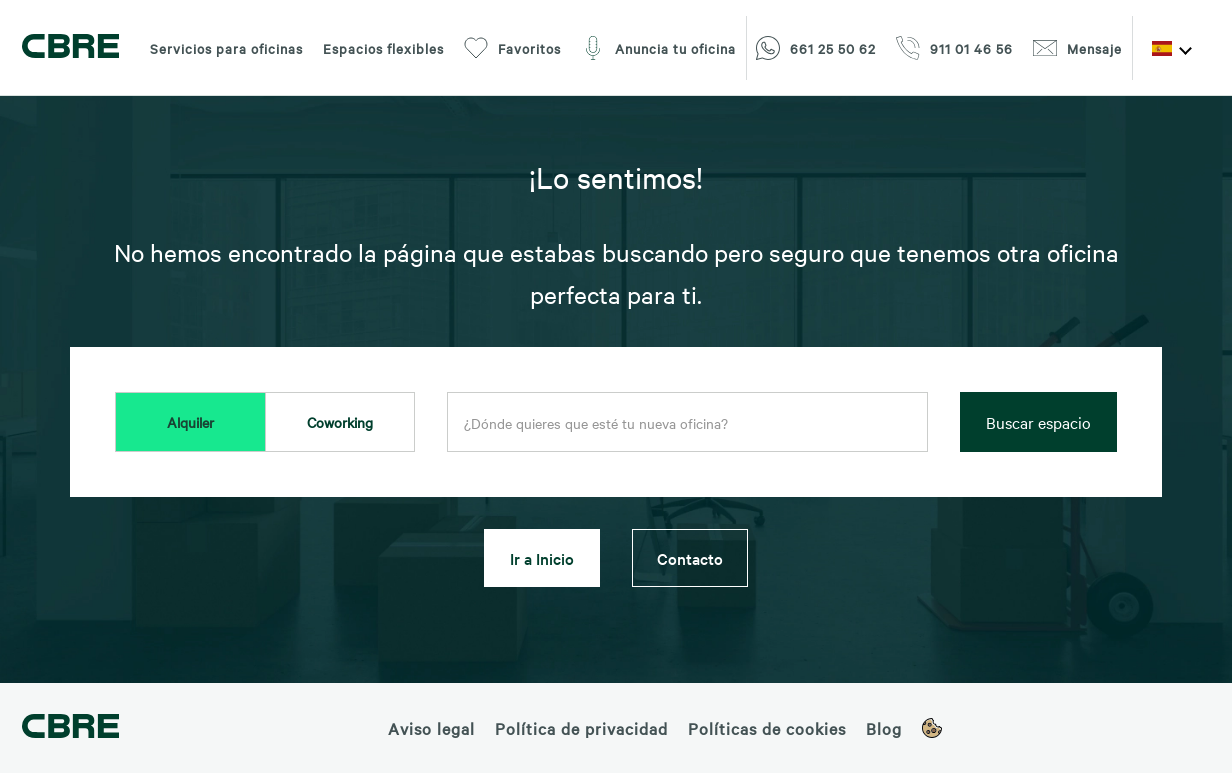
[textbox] (687, 423)
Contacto (690, 558)
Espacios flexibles (383, 48)
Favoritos (512, 48)
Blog (884, 728)
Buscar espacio (1038, 422)
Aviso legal (431, 728)
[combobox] (687, 423)
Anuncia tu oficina (658, 48)
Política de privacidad (581, 728)
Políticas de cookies (767, 728)
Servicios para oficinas (226, 48)
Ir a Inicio (542, 558)
